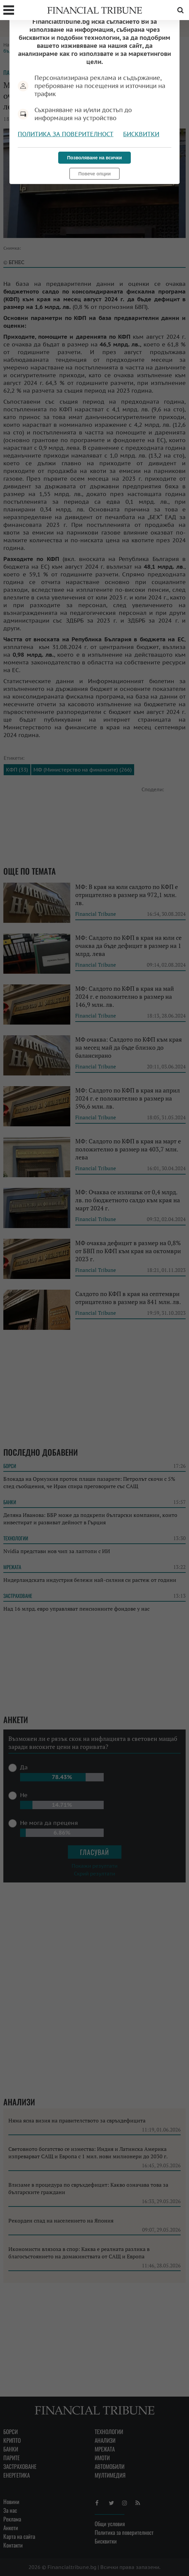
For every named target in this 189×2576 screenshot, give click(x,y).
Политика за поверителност (65, 134)
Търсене (180, 10)
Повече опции (94, 173)
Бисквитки (141, 134)
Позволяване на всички (94, 157)
